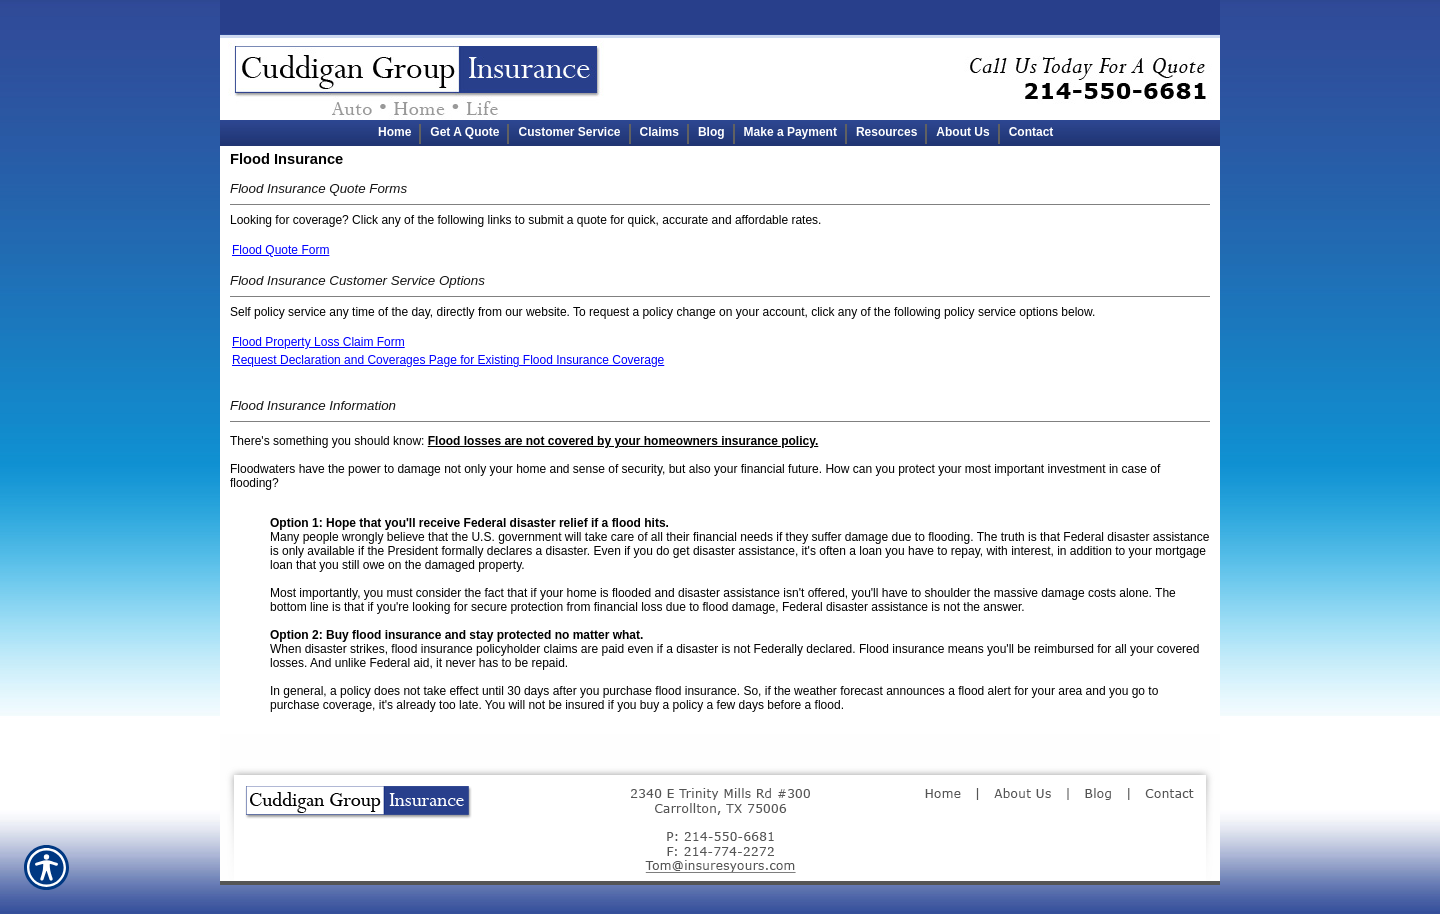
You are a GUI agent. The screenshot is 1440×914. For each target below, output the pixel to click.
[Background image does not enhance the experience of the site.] (720, 133)
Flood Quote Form (280, 250)
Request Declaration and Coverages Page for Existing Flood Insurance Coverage (448, 360)
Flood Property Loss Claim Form (318, 342)
